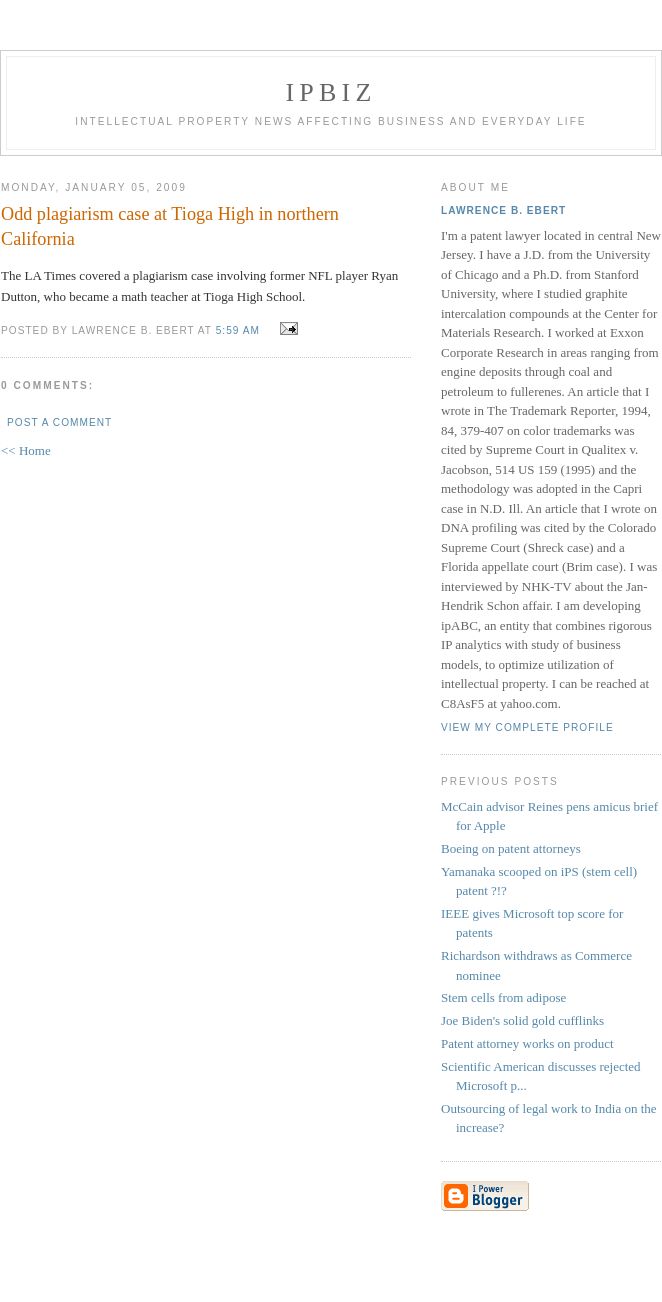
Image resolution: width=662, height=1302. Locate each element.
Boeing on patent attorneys (511, 848)
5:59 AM (238, 330)
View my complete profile (527, 727)
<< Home (26, 450)
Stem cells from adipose (503, 997)
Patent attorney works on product (527, 1043)
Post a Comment (59, 422)
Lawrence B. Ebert (503, 210)
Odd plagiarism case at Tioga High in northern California (170, 226)
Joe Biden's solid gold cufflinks (522, 1020)
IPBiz (331, 92)
